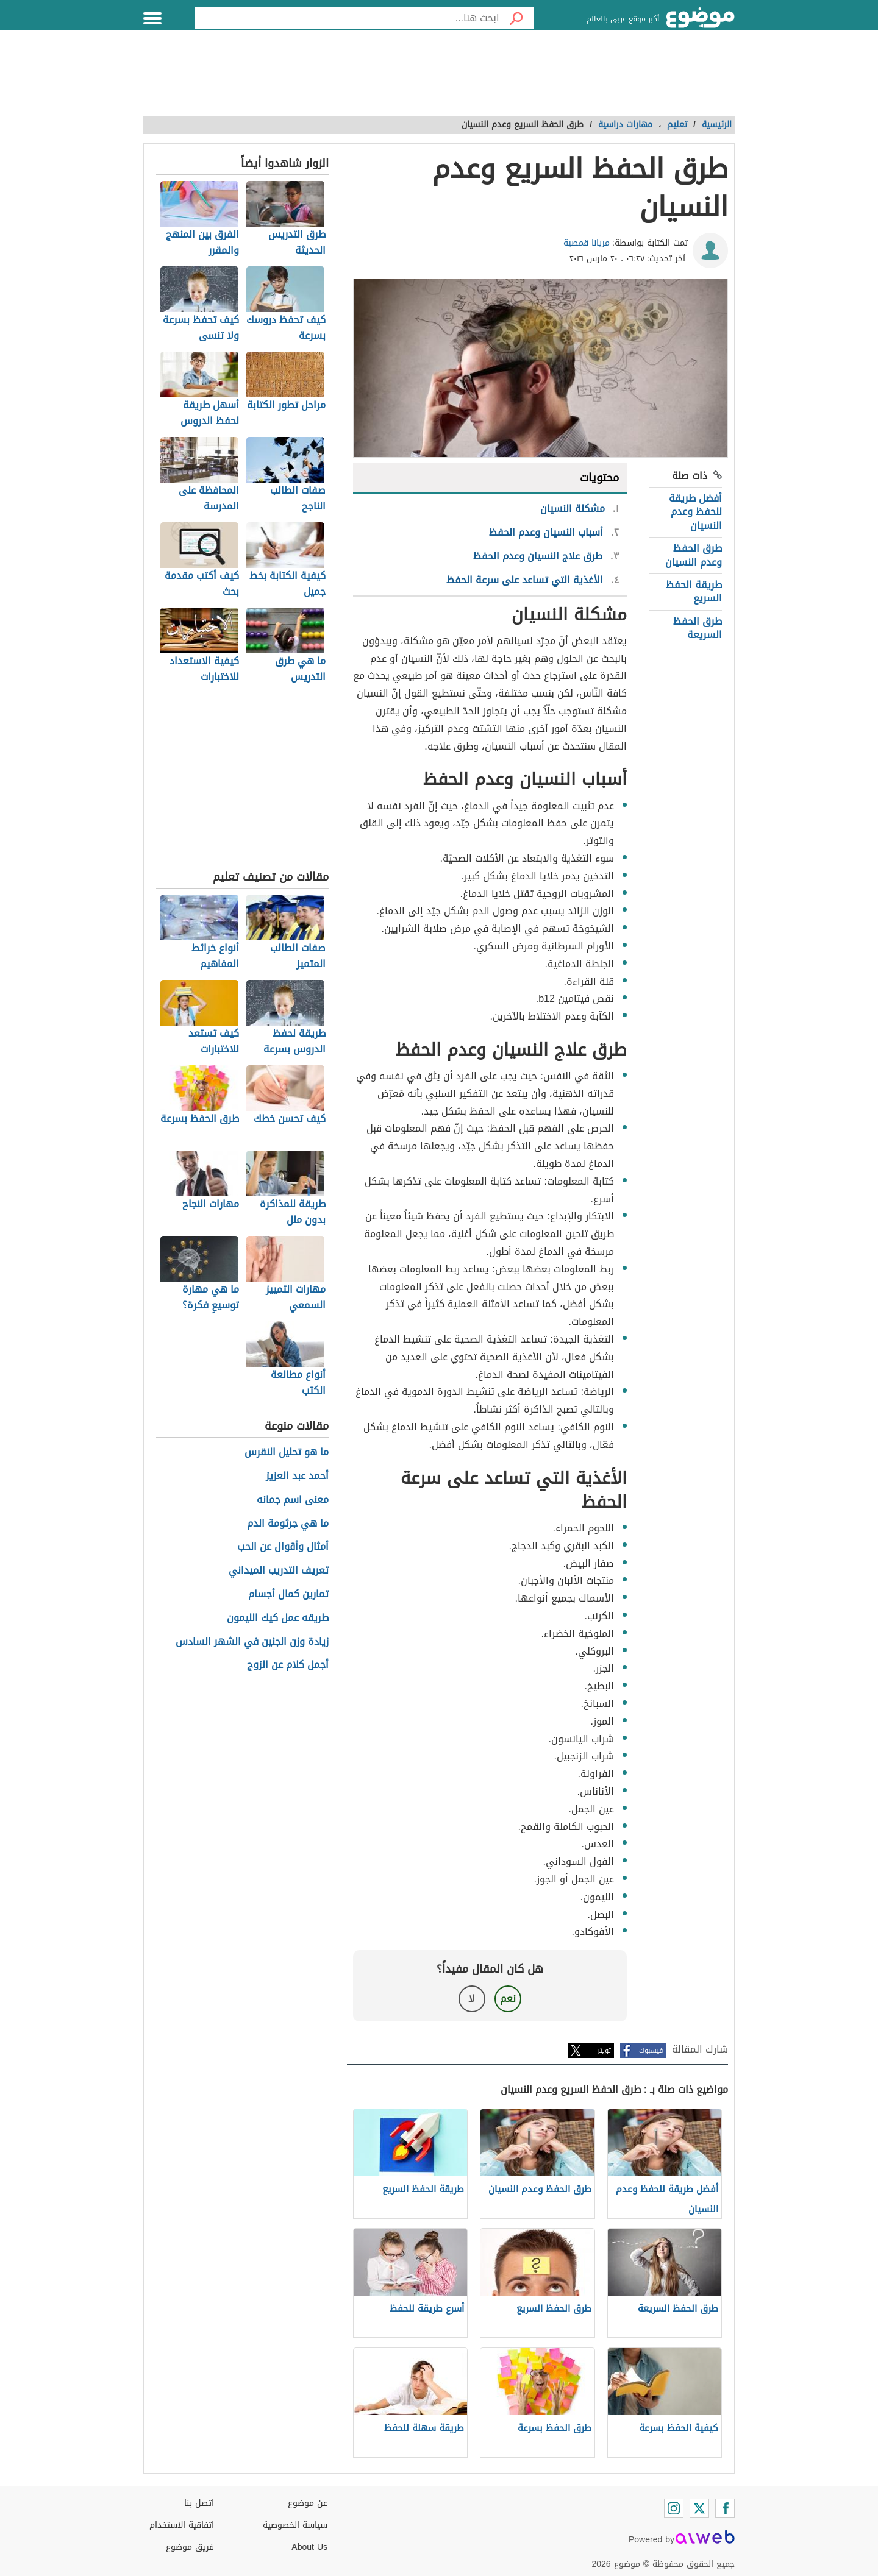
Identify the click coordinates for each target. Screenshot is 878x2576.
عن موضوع (307, 2503)
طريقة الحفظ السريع (694, 591)
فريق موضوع (190, 2547)
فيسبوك (651, 2050)
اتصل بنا (199, 2503)
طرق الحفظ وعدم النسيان (693, 555)
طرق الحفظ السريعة (697, 628)
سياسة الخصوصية (295, 2525)
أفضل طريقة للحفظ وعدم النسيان (695, 512)
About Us (309, 2547)
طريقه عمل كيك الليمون (278, 1618)
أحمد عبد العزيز (297, 1476)
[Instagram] (673, 2508)
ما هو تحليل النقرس (286, 1452)
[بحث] (516, 18)
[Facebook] (725, 2508)
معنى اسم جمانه (293, 1500)
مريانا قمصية (586, 243)
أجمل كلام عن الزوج (288, 1665)
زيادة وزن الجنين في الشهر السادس (252, 1642)
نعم (508, 1998)
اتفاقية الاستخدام (181, 2525)
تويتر (604, 2050)
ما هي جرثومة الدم (288, 1524)
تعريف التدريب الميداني (279, 1571)
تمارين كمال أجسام (288, 1594)
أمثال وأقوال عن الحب (283, 1547)
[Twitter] (699, 2508)
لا (471, 1998)
